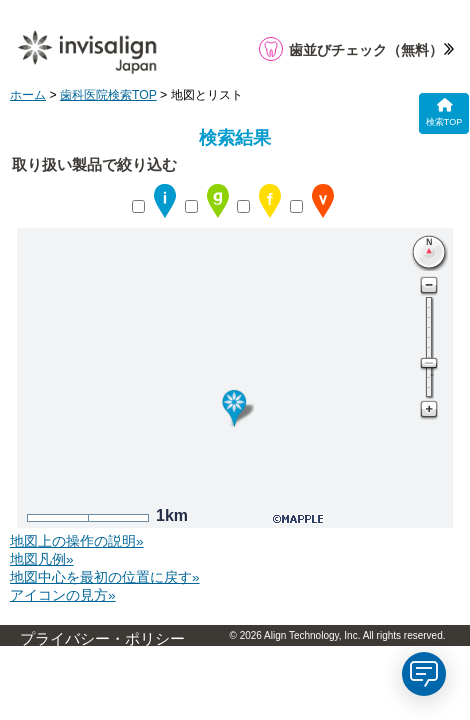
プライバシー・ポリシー (102, 639)
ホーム (28, 95)
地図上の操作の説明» (77, 541)
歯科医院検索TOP (108, 95)
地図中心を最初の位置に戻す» (105, 577)
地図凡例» (42, 559)
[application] (424, 674)
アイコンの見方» (63, 595)
